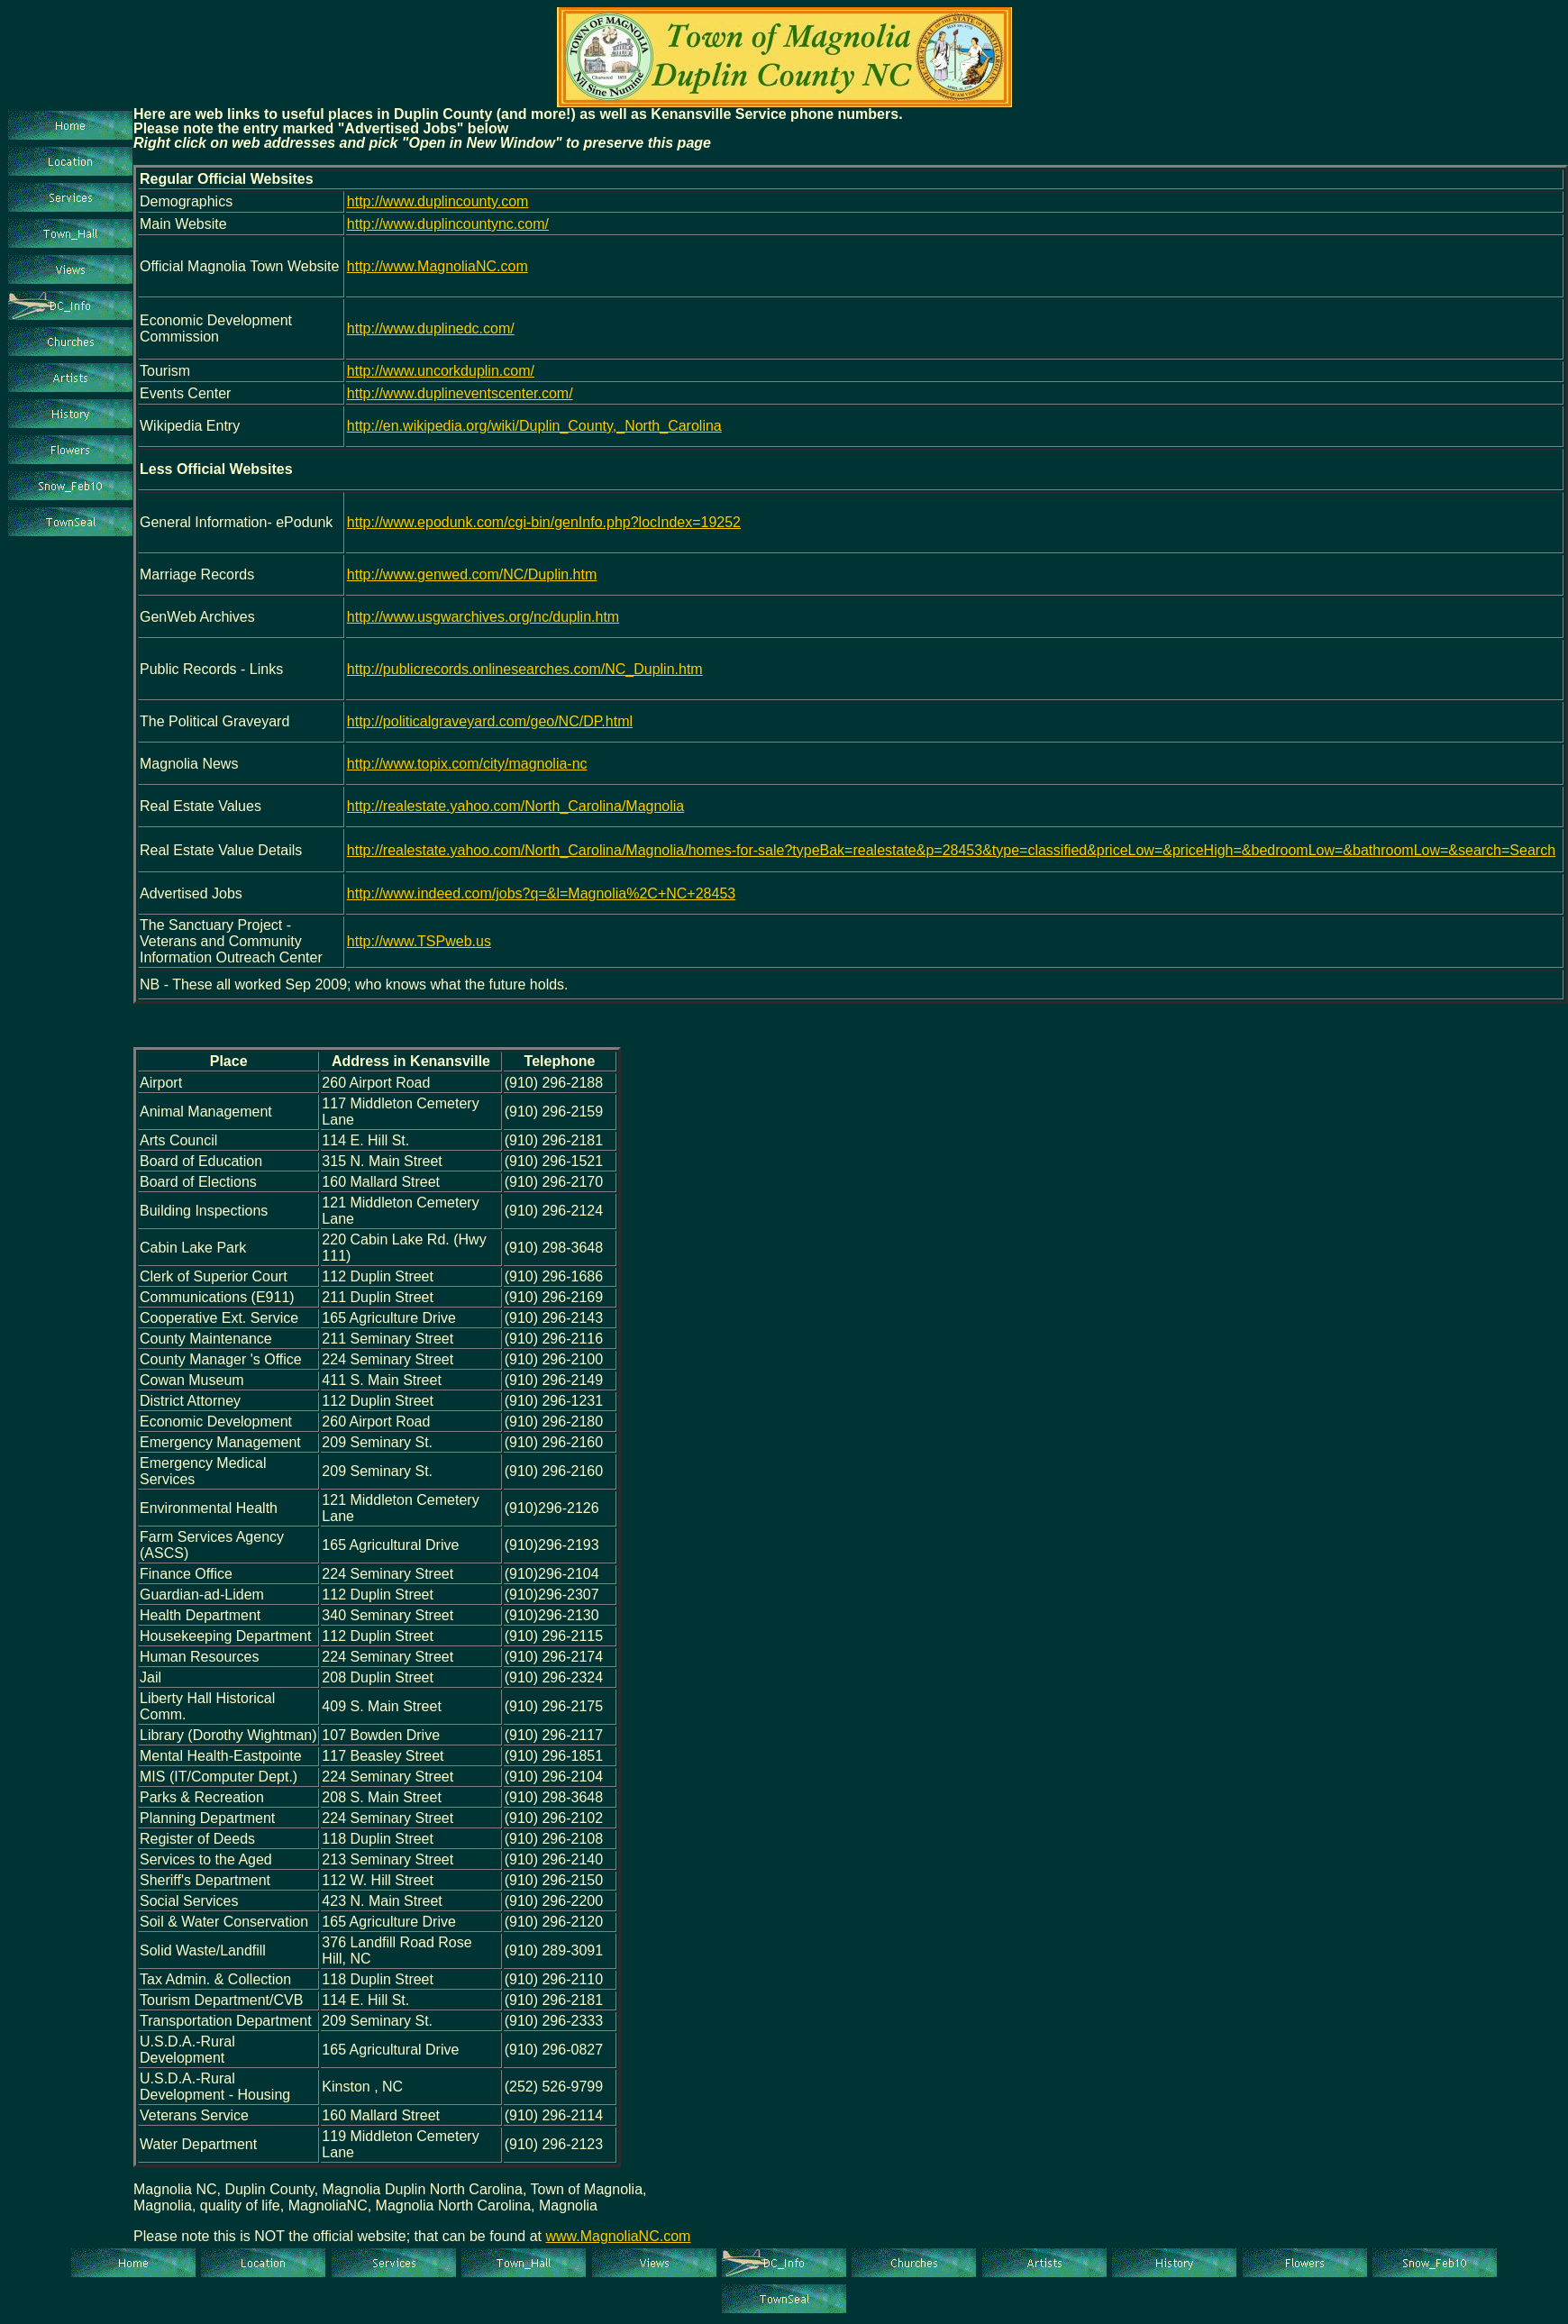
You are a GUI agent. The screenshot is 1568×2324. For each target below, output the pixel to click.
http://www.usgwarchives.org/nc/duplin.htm (483, 616)
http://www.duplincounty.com (438, 201)
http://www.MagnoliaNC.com (437, 266)
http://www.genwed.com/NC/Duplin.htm (472, 574)
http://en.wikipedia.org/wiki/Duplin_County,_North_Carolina (534, 425)
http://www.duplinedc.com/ (431, 328)
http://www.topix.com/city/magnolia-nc (467, 763)
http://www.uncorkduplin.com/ (440, 370)
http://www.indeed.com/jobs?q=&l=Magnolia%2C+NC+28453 (541, 893)
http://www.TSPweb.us (419, 941)
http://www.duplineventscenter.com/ (460, 393)
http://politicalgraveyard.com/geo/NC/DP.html (490, 721)
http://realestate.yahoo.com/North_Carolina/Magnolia (515, 806)
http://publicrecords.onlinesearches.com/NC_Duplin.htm (525, 669)
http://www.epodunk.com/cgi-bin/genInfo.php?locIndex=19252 (544, 522)
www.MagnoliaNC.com (617, 2236)
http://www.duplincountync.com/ (448, 224)
